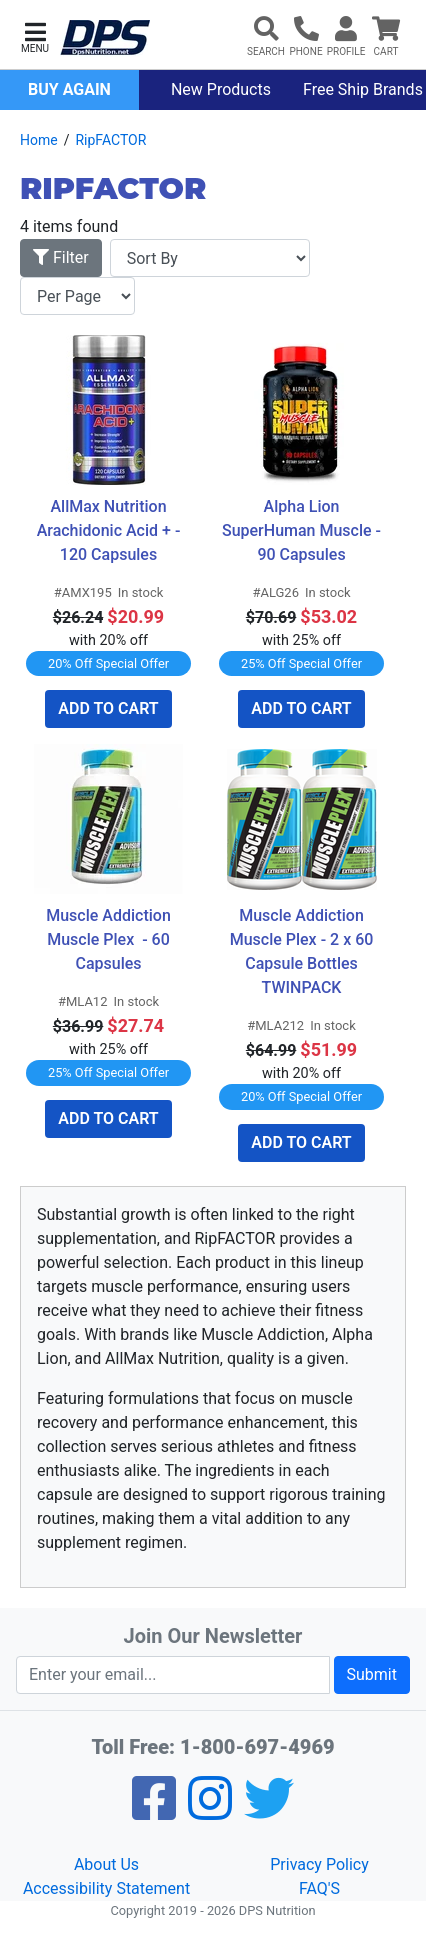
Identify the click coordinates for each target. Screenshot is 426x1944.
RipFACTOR (110, 140)
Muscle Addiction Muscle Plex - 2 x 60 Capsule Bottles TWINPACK (304, 951)
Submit (372, 1674)
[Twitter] (269, 1811)
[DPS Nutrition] (105, 38)
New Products (221, 89)
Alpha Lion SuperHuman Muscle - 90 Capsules (303, 530)
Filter (61, 257)
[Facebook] (154, 1811)
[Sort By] (210, 258)
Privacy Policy (319, 1864)
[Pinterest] (210, 1811)
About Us (106, 1864)
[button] (35, 35)
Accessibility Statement (106, 1888)
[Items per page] (77, 296)
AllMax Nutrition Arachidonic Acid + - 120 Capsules (111, 530)
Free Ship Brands (363, 89)
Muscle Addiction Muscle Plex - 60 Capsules (110, 939)
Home (39, 140)
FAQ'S (319, 1888)
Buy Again (69, 89)
